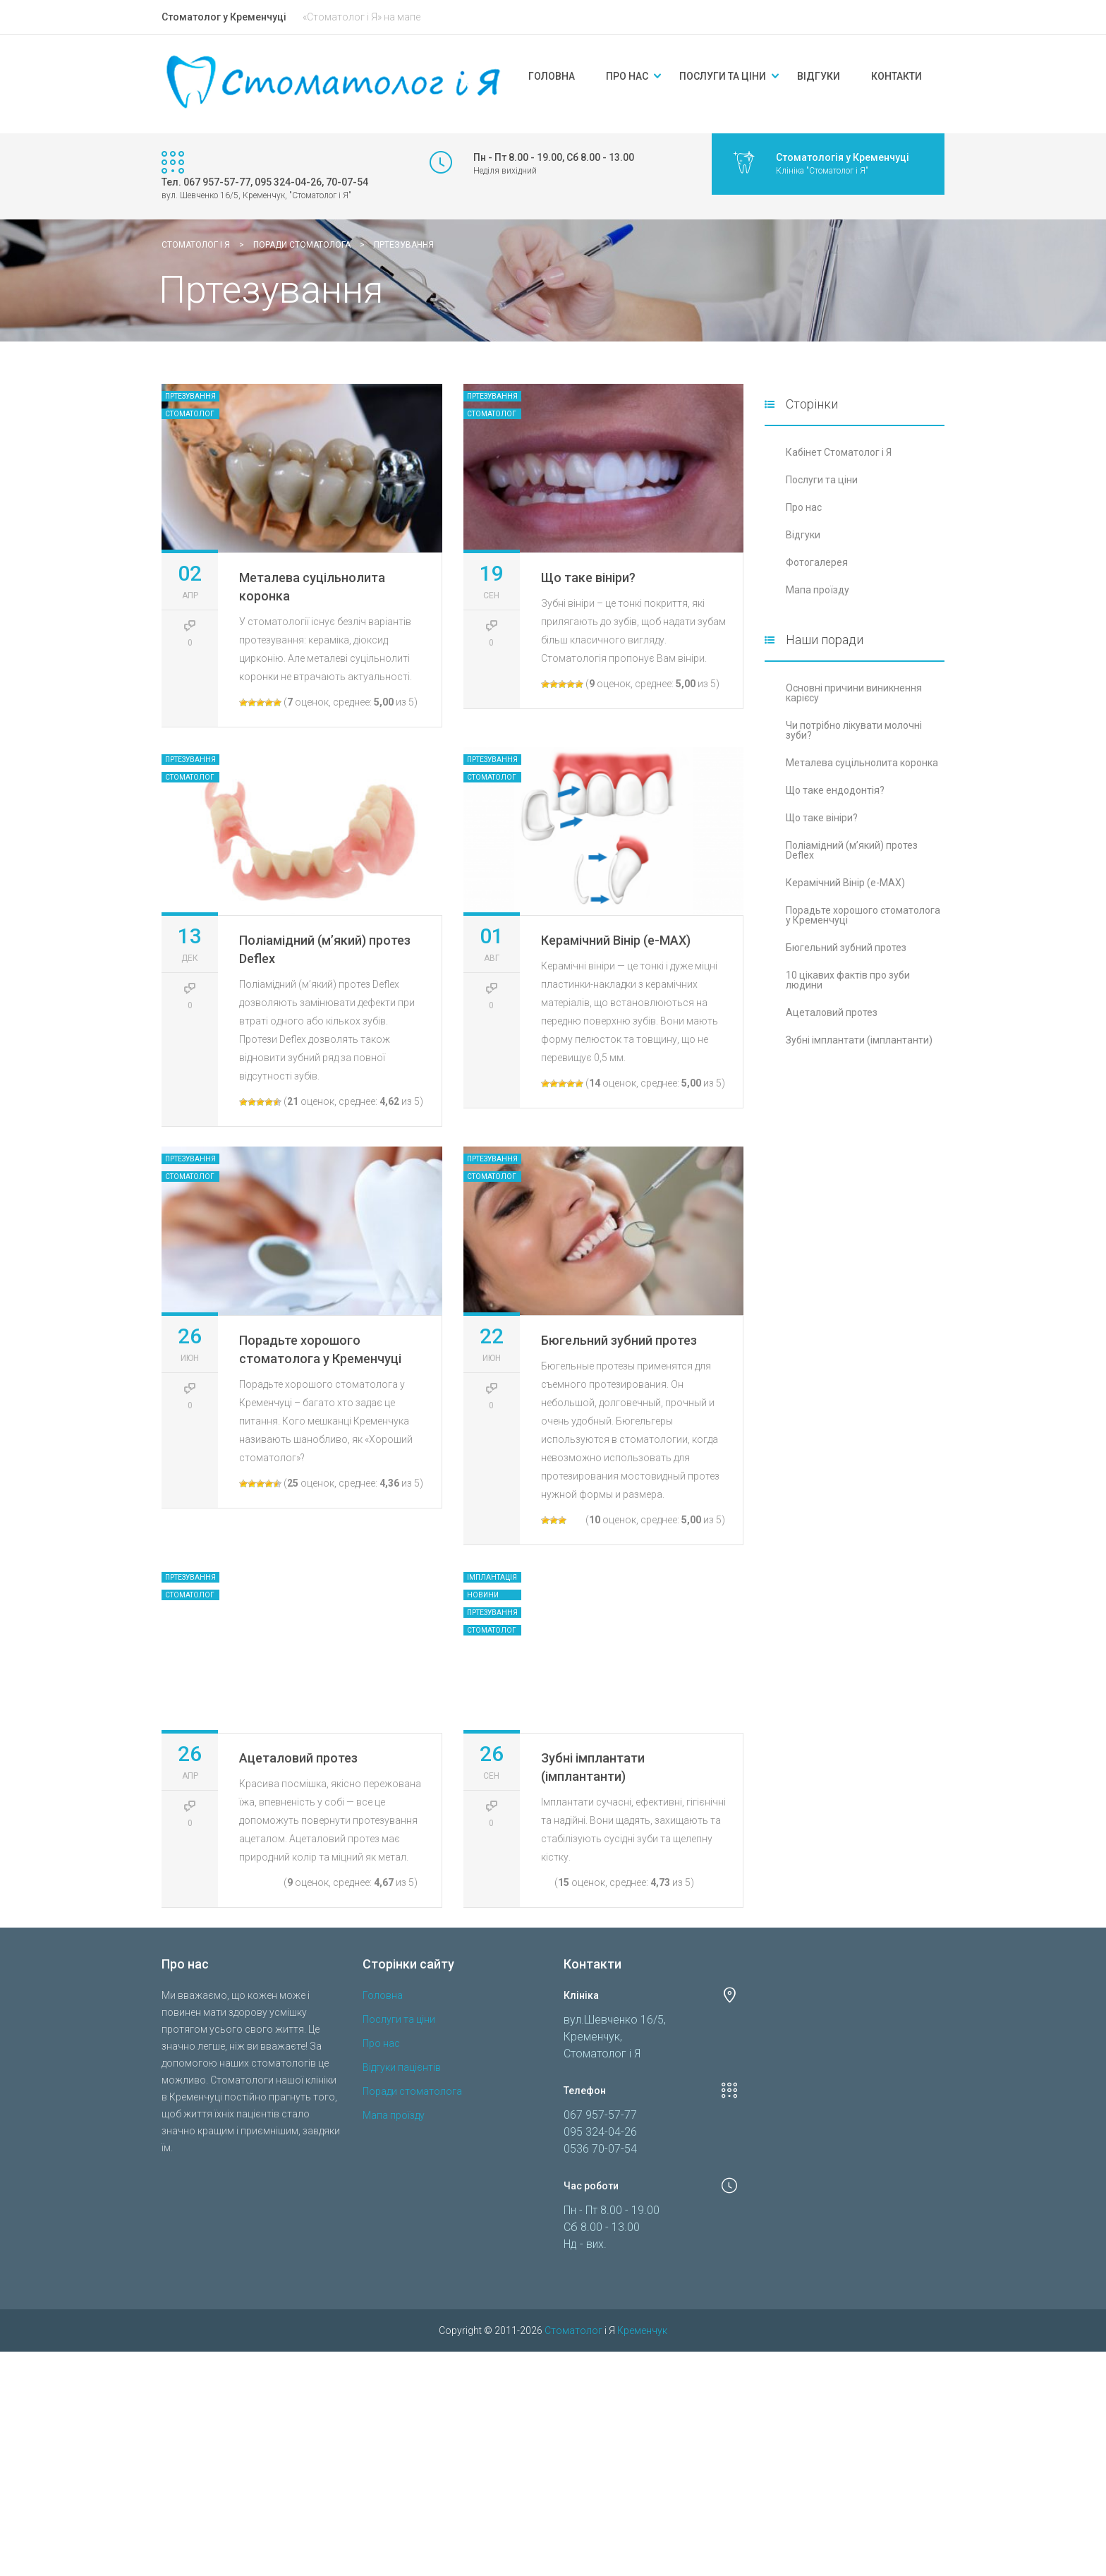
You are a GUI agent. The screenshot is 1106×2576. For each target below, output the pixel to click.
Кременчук (642, 2442)
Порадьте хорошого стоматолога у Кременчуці (863, 915)
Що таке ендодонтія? (835, 790)
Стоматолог (189, 414)
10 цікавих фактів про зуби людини (848, 980)
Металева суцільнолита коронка (862, 762)
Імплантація (492, 1577)
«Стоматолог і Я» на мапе (361, 17)
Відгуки (818, 76)
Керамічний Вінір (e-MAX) (616, 940)
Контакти (896, 76)
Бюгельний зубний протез (619, 1340)
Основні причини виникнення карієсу (854, 692)
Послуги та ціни (722, 76)
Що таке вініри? (588, 577)
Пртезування (190, 396)
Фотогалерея (817, 562)
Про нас (627, 76)
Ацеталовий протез (298, 1870)
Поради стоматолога (412, 2203)
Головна (551, 76)
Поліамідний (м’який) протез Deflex (852, 850)
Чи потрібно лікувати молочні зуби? (854, 730)
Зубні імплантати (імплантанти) (859, 1040)
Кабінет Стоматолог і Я (839, 452)
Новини (483, 1595)
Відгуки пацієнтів (402, 2179)
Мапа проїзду (817, 589)
